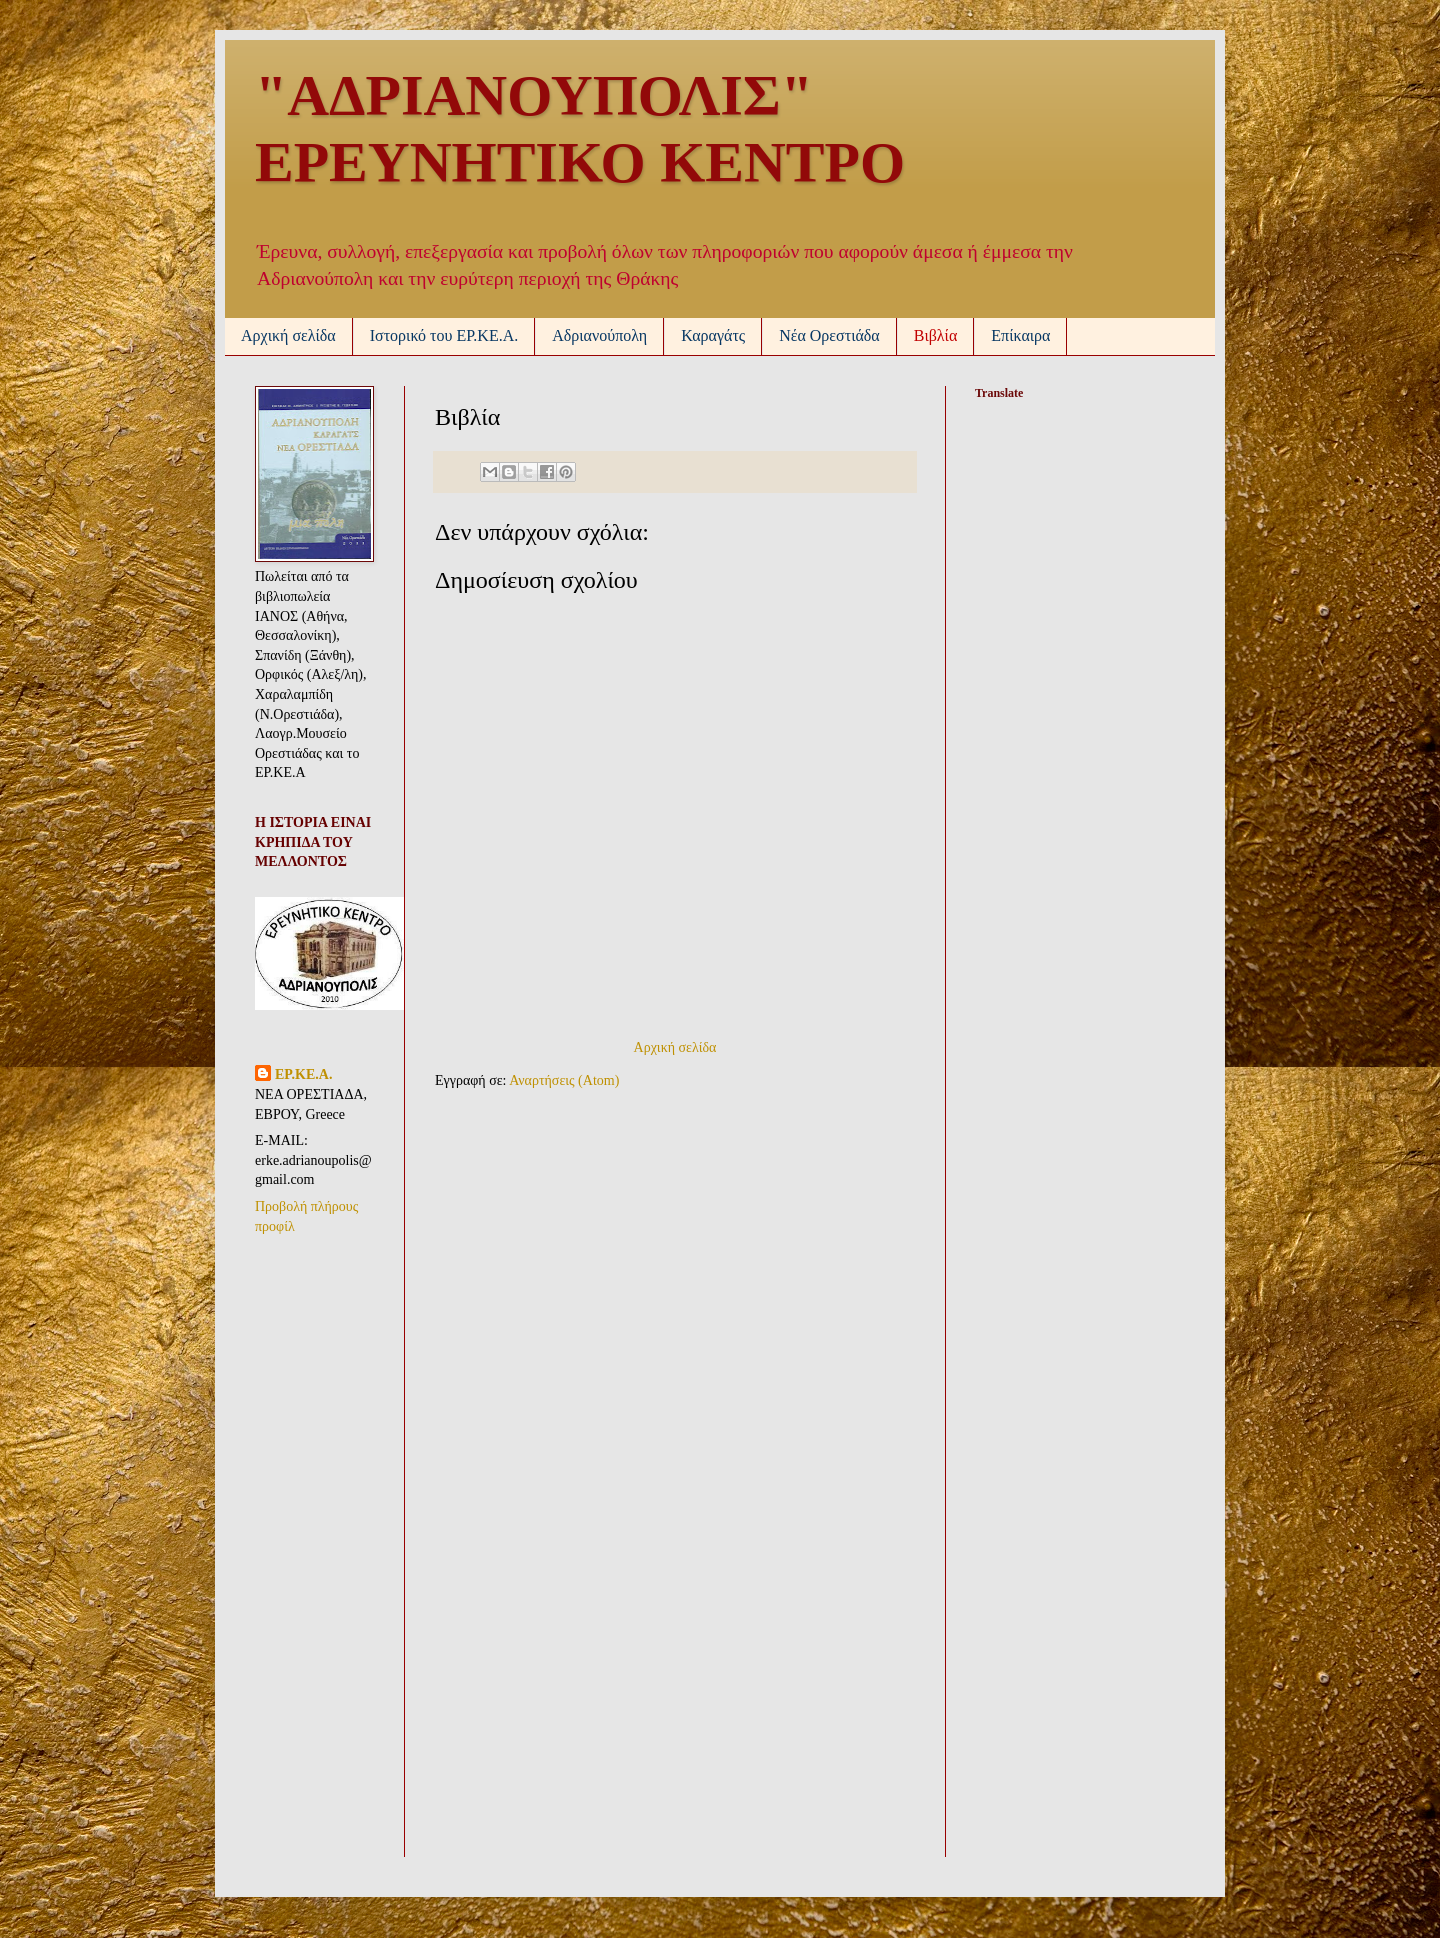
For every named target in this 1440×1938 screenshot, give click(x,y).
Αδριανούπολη (599, 335)
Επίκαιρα (1020, 335)
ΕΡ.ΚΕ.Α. (303, 1074)
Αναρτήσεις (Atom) (564, 1080)
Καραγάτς (713, 335)
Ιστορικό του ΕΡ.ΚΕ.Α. (444, 335)
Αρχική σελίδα (288, 335)
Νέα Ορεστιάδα (829, 335)
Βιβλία (936, 335)
